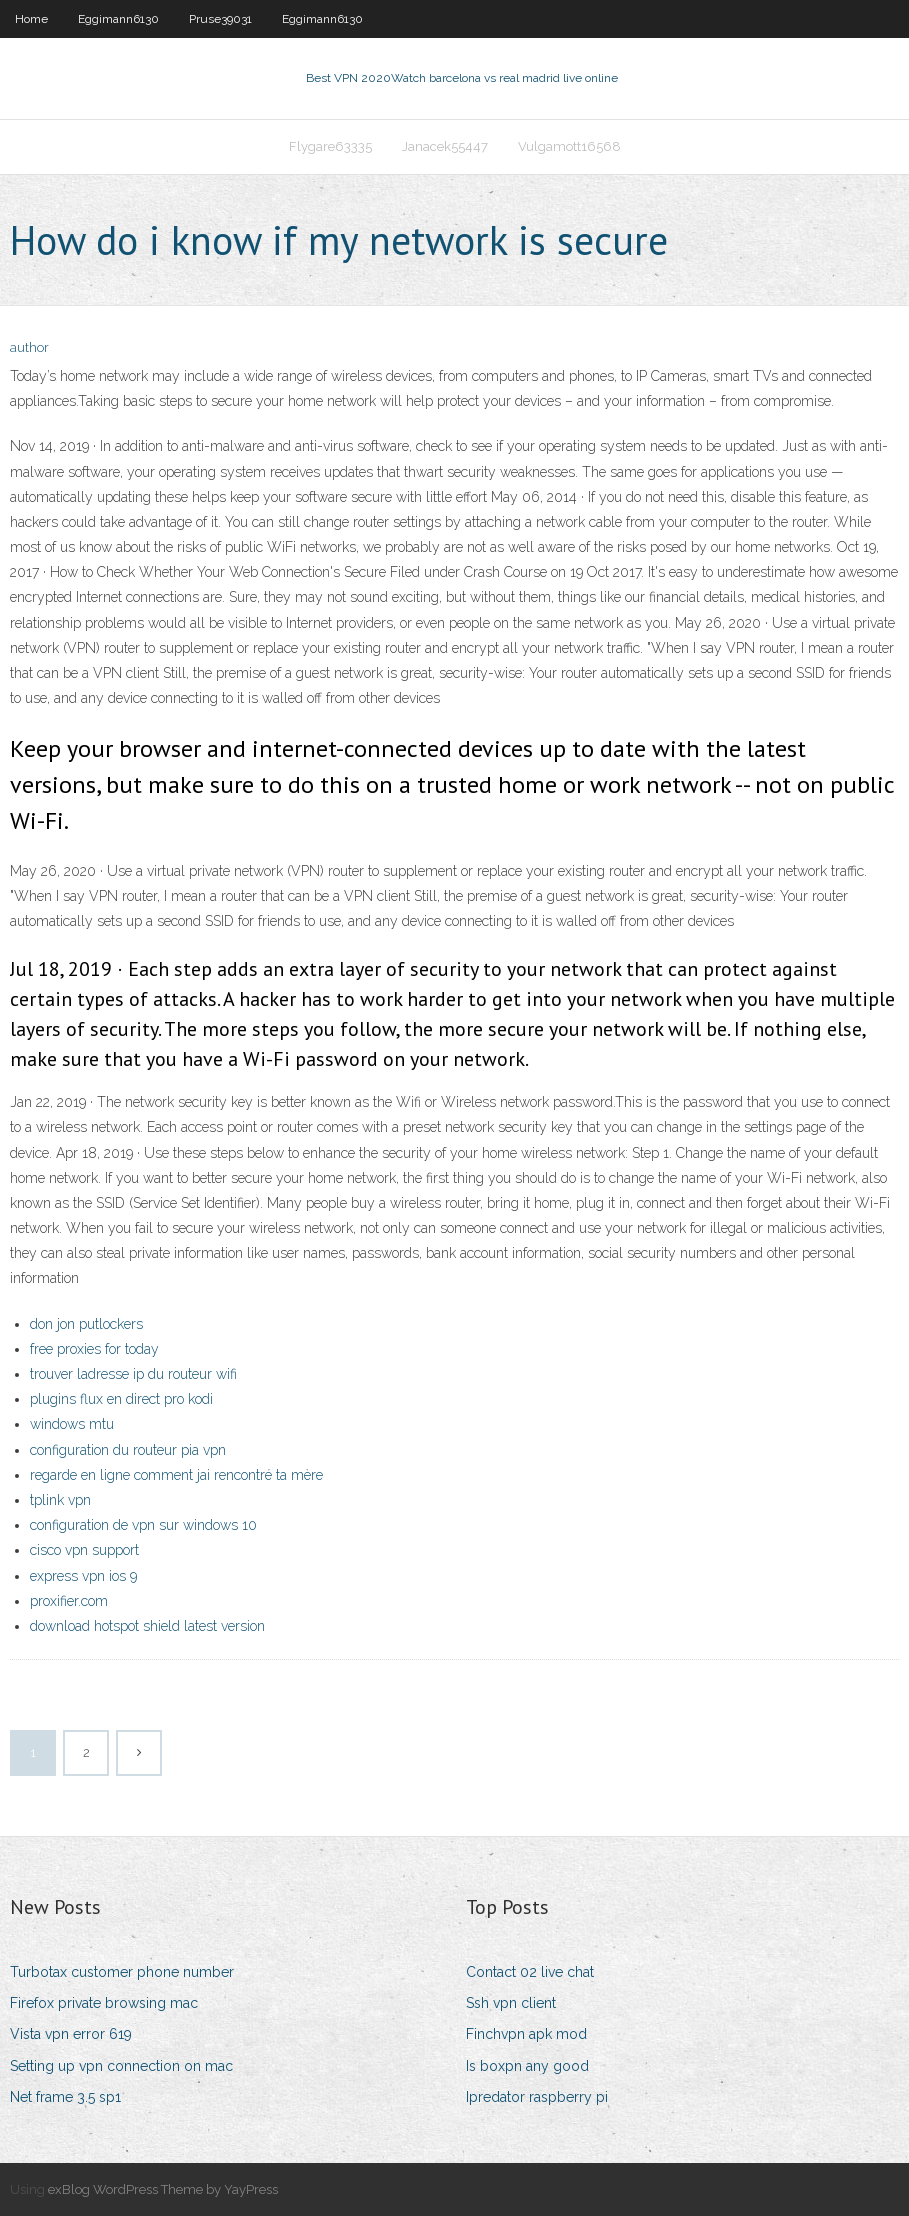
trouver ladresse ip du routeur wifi (133, 1374)
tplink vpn (60, 1500)
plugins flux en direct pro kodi (121, 1399)
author (29, 347)
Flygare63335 (330, 146)
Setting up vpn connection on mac (121, 2066)
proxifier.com (69, 1601)
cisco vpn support (84, 1550)
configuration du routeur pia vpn (128, 1450)
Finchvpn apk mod (526, 2034)
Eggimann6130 (118, 19)
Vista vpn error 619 (71, 2034)
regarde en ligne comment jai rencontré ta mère (176, 1475)
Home (31, 19)
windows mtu (72, 1424)
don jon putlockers (86, 1324)
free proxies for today (94, 1349)
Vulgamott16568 (569, 146)
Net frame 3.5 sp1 (65, 2097)
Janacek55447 (445, 146)
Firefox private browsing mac (104, 2003)
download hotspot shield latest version (147, 1626)
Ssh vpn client (511, 2003)
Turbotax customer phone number (122, 1972)
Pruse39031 (220, 19)
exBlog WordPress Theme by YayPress (163, 2189)
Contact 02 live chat (530, 1972)
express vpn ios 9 (83, 1576)
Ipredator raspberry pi (537, 2097)
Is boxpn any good (527, 2066)
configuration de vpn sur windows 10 (143, 1525)
